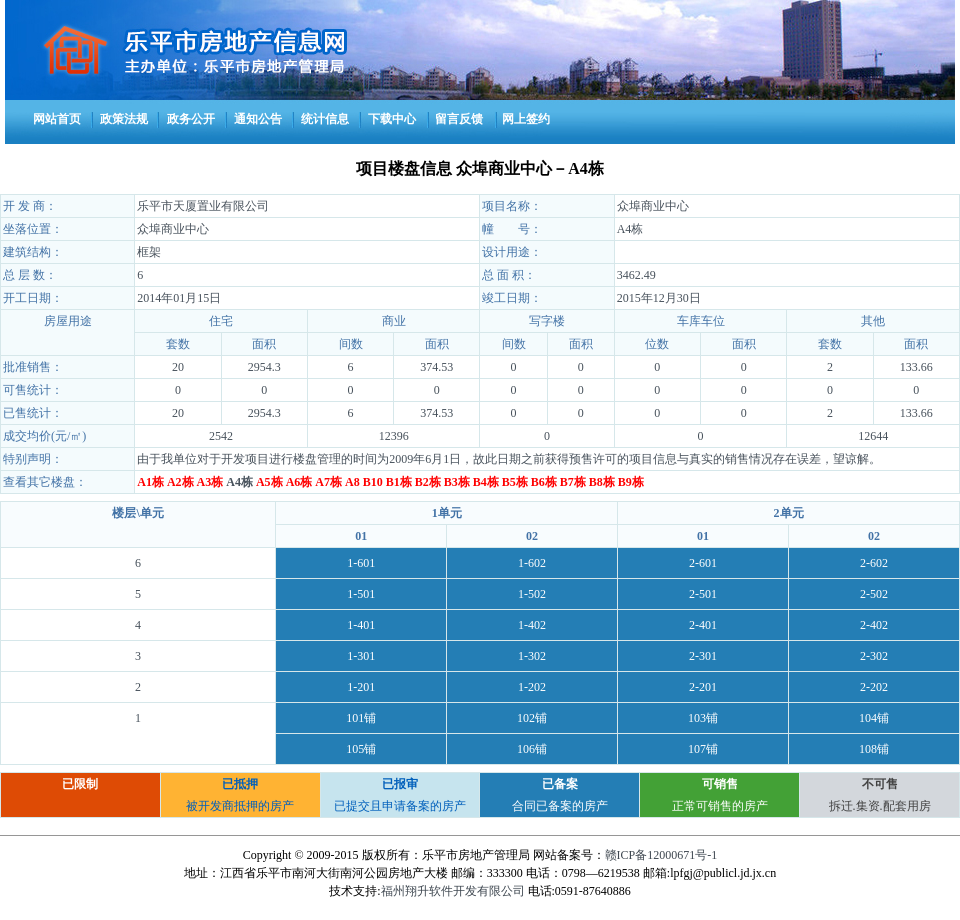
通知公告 (258, 119)
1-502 (532, 594)
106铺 (532, 749)
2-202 (874, 687)
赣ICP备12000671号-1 (661, 855)
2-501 (703, 594)
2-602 (874, 563)
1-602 (532, 563)
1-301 (361, 656)
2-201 (703, 687)
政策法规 (124, 119)
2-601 (703, 563)
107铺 (703, 749)
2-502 (874, 594)
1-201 (361, 687)
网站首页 (57, 119)
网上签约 (526, 119)
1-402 (532, 625)
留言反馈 (459, 119)
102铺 (532, 718)
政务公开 (191, 119)
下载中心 (392, 119)
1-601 (361, 563)
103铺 (703, 718)
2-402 (874, 625)
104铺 (874, 718)
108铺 (874, 749)
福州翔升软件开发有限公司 (453, 891)
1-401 (361, 625)
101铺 (361, 718)
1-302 (532, 656)
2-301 (703, 656)
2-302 (874, 656)
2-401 (703, 625)
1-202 (532, 687)
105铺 (361, 749)
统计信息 (325, 119)
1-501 (361, 594)
